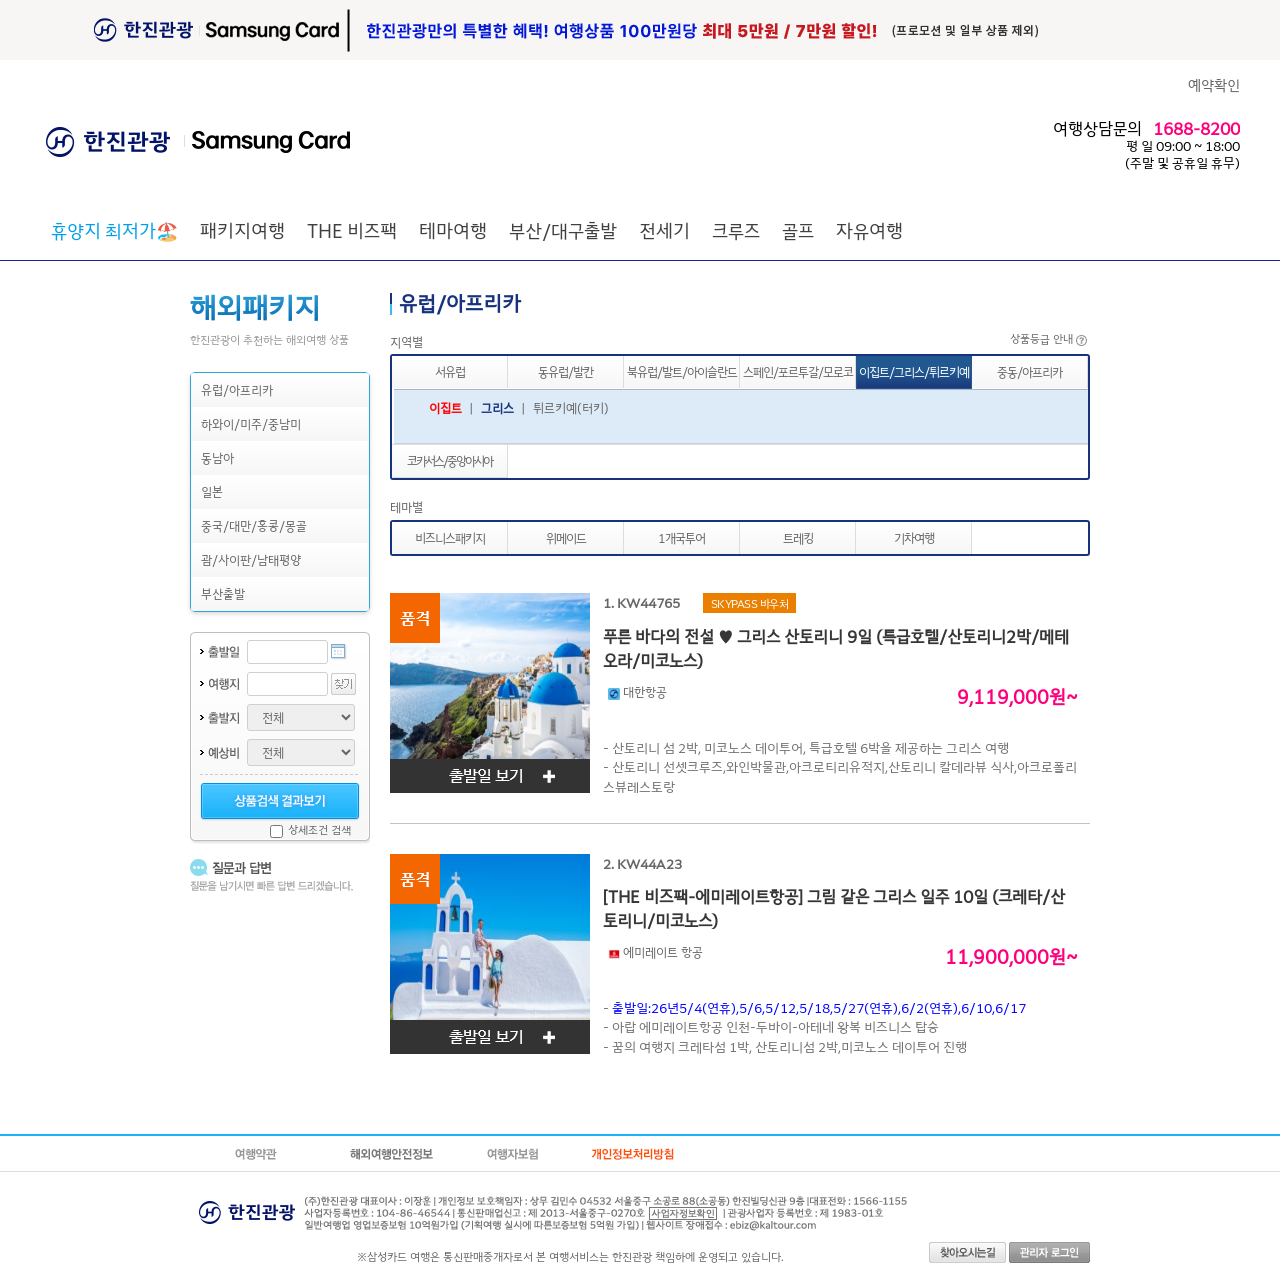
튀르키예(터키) (571, 407)
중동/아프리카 (1029, 371)
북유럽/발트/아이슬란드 (682, 371)
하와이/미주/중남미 (251, 423)
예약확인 (1214, 84)
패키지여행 (242, 230)
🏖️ (114, 230)
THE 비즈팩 (352, 230)
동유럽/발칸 (565, 371)
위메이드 (566, 537)
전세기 (664, 230)
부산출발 (223, 593)
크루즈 (736, 230)
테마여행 (453, 230)
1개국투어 (681, 537)
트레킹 (798, 537)
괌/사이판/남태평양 (251, 559)
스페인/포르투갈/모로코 (798, 371)
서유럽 (450, 371)
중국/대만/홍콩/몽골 (254, 525)
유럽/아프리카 (237, 389)
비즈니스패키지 (450, 537)
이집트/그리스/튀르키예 (914, 371)
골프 (798, 230)
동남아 (217, 457)
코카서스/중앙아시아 (449, 460)
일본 (212, 491)
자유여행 (869, 230)
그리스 (497, 407)
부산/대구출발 (563, 230)
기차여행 (914, 537)
